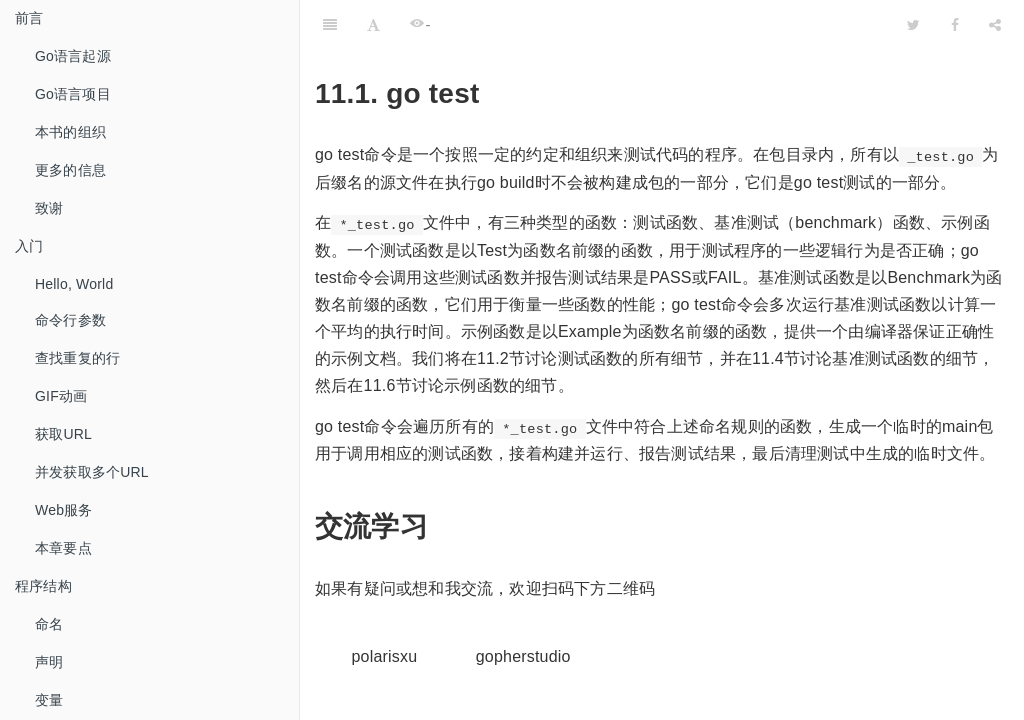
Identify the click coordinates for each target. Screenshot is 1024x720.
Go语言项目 (73, 94)
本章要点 (63, 548)
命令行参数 (70, 320)
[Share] (995, 25)
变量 (49, 700)
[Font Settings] (373, 25)
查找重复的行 (77, 358)
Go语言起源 (73, 56)
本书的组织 (70, 132)
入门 (29, 246)
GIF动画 (61, 396)
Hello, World (74, 284)
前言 (29, 18)
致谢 (49, 208)
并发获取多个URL (92, 472)
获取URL (63, 434)
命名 (49, 624)
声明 (49, 662)
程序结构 (43, 586)
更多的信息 (70, 170)
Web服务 (64, 510)
